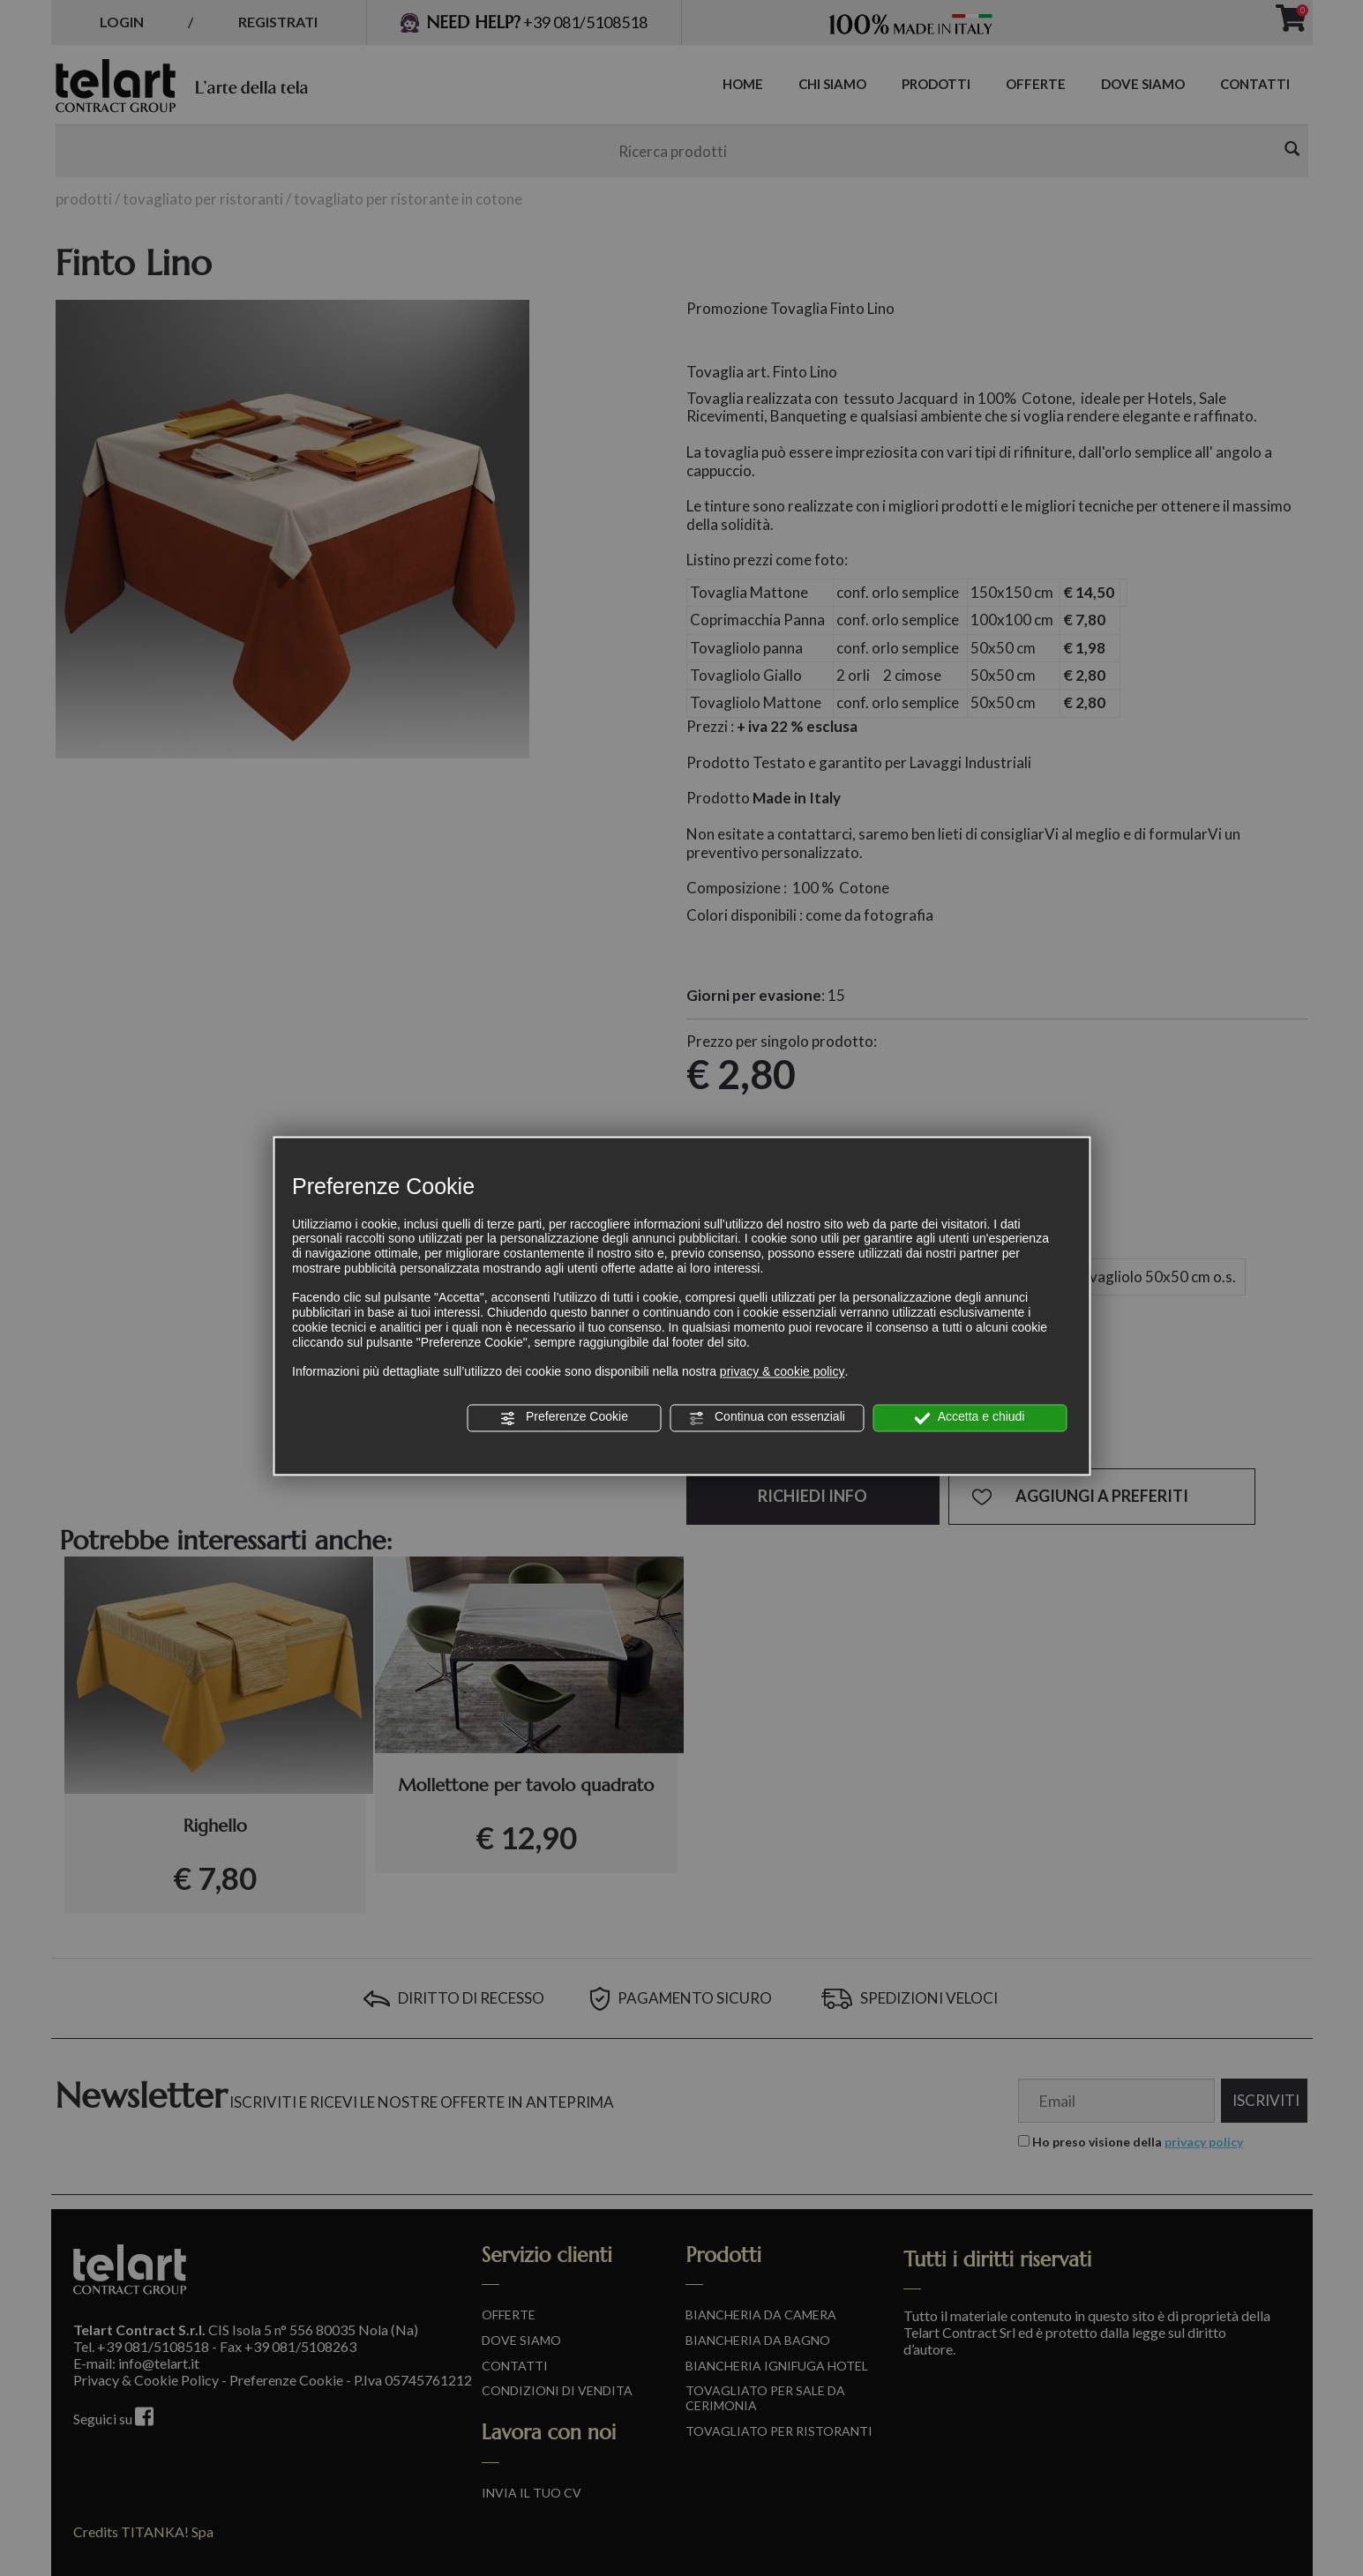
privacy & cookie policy (782, 1372)
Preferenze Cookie (563, 1418)
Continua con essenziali (766, 1418)
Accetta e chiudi (970, 1418)
